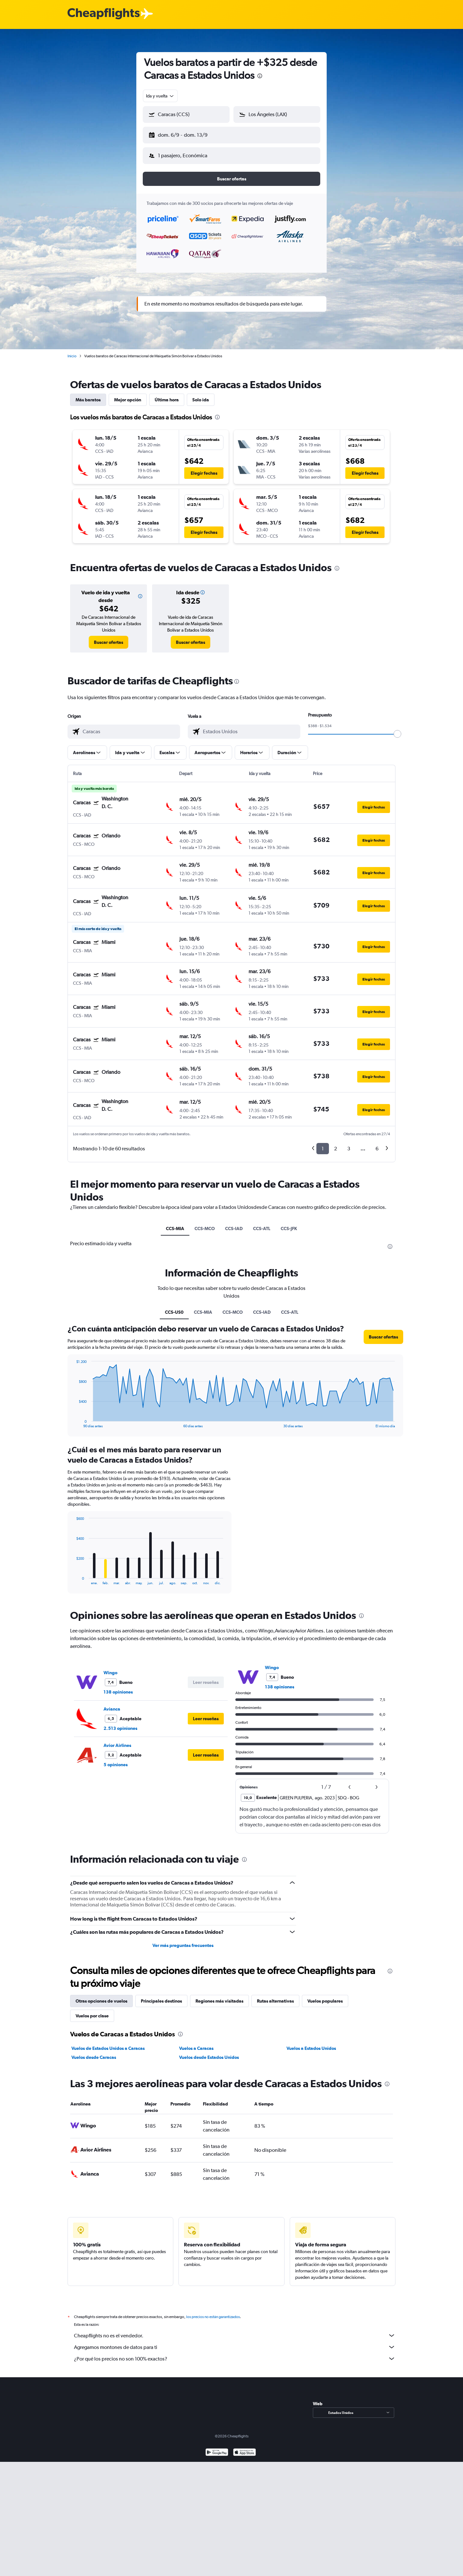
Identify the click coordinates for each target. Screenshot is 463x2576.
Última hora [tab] (167, 394)
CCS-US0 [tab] (174, 1307)
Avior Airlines (117, 1740)
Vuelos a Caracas (196, 2043)
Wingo (110, 1667)
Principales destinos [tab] (161, 1995)
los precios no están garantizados (213, 2311)
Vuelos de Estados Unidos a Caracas (108, 2043)
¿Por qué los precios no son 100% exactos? (234, 2353)
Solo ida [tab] (200, 394)
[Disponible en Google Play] (217, 2448)
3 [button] (348, 1143)
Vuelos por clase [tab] (92, 2010)
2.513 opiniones (120, 1723)
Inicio (72, 351)
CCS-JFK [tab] (289, 1223)
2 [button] (335, 1143)
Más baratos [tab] (88, 394)
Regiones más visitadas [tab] (219, 1995)
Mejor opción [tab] (127, 394)
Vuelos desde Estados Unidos (209, 2052)
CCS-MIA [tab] (175, 1223)
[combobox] (160, 95)
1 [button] (323, 1143)
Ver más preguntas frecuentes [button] (182, 1940)
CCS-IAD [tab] (234, 1223)
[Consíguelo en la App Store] (245, 2448)
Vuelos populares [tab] (325, 1995)
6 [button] (377, 1143)
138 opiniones (118, 1686)
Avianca (112, 1703)
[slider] (397, 729)
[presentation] (260, 76)
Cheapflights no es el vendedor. (234, 2330)
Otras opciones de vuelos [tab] (101, 1995)
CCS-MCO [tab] (205, 1223)
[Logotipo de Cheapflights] (104, 14)
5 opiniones (116, 1759)
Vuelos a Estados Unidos (311, 2043)
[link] (108, 637)
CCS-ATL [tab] (261, 1223)
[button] (183, 134)
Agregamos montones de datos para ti (234, 2342)
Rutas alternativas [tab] (275, 1995)
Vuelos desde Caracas (93, 2052)
